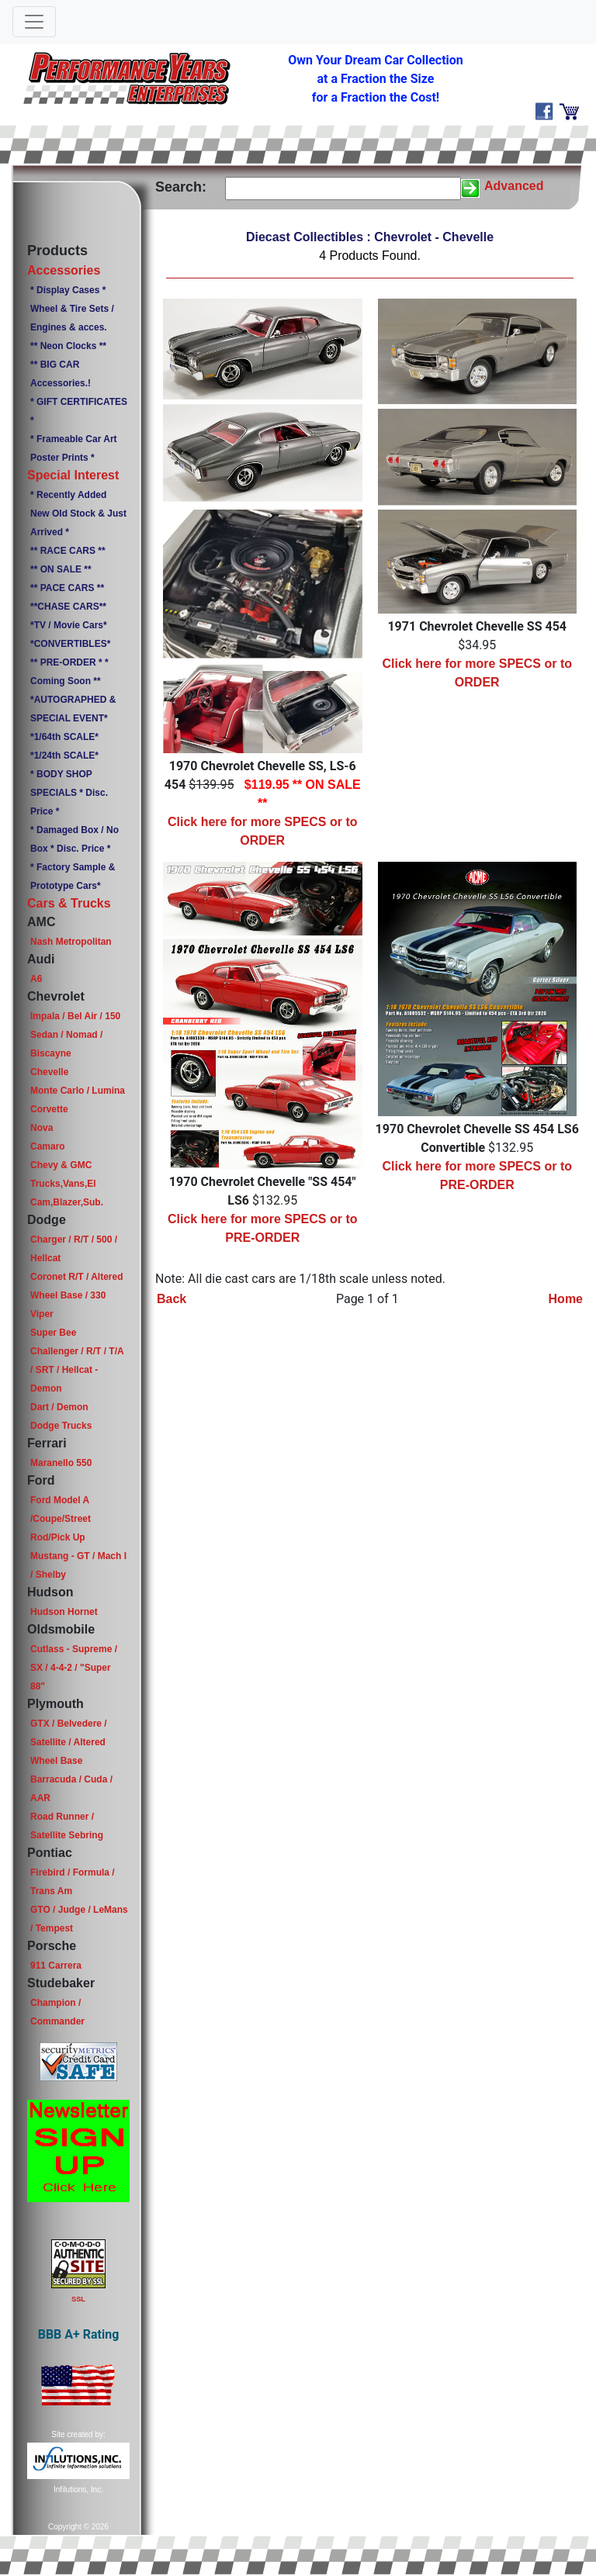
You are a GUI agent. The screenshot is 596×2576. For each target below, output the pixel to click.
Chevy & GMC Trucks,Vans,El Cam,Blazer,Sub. (66, 1184)
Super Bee (53, 1332)
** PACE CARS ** (67, 588)
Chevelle (49, 1072)
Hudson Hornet (64, 1611)
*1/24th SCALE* (64, 755)
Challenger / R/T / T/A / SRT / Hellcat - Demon (76, 1370)
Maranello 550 (61, 1462)
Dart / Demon (59, 1407)
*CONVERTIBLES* (70, 643)
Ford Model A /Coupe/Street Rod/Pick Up (60, 1519)
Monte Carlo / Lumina (77, 1090)
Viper (42, 1314)
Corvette (49, 1109)
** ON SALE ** (61, 569)
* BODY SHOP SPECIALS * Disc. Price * (69, 793)
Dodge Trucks (61, 1425)
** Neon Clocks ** (68, 346)
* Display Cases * (68, 290)
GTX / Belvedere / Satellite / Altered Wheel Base (68, 1742)
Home (566, 1298)
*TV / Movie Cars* (68, 625)
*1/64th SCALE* (64, 736)
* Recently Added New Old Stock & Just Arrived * (78, 513)
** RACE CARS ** (68, 550)
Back (171, 1298)
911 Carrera (55, 1965)
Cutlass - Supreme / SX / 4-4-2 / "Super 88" (73, 1668)
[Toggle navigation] (34, 21)
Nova (41, 1127)
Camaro (47, 1146)
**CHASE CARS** (68, 606)
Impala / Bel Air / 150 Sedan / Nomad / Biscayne (75, 1035)
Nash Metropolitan (71, 941)
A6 (36, 978)
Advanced (513, 185)
